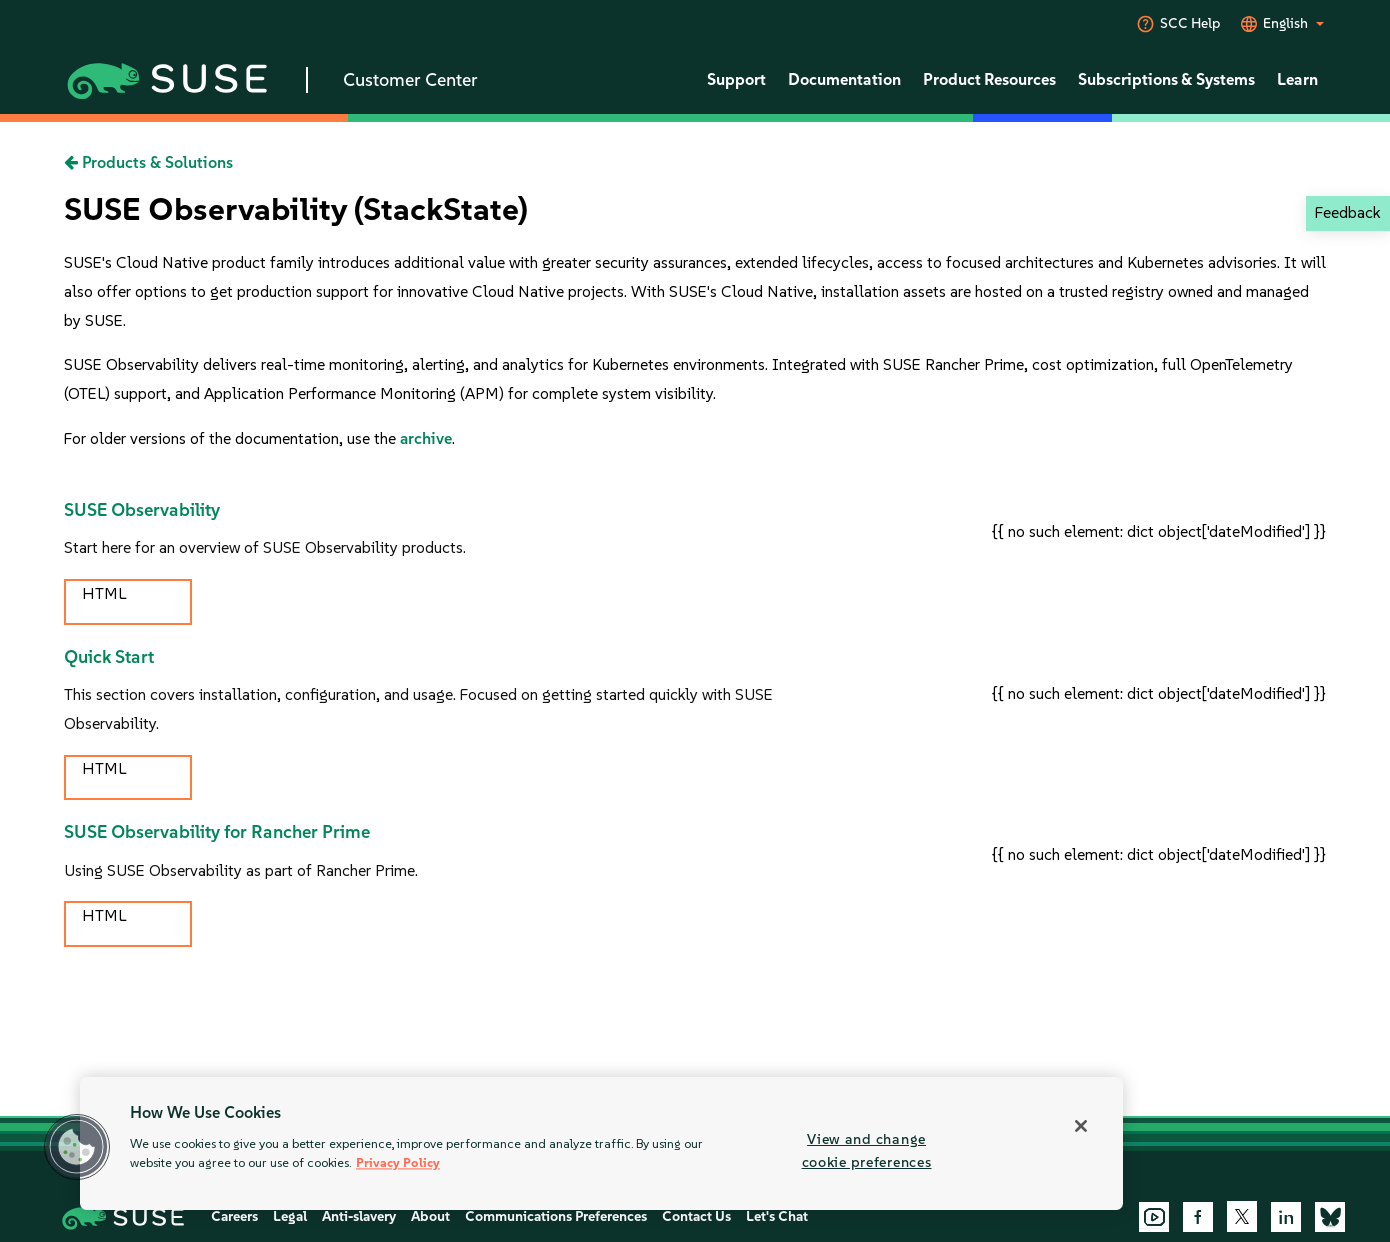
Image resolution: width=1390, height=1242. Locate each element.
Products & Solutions (148, 162)
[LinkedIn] (1286, 1217)
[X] (1242, 1216)
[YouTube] (1154, 1217)
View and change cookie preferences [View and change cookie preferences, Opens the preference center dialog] (867, 1150)
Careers (234, 1216)
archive (426, 438)
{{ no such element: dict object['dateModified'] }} (1159, 531)
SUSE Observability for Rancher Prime (217, 832)
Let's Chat (777, 1216)
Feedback (1347, 212)
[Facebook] (1198, 1217)
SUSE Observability (142, 510)
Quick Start (109, 657)
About (430, 1216)
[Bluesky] (1330, 1217)
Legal (290, 1216)
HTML (104, 593)
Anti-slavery (359, 1216)
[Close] (1081, 1126)
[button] (77, 1147)
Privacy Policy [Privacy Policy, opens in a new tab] (398, 1163)
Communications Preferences (556, 1216)
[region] (601, 1143)
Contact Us (696, 1216)
